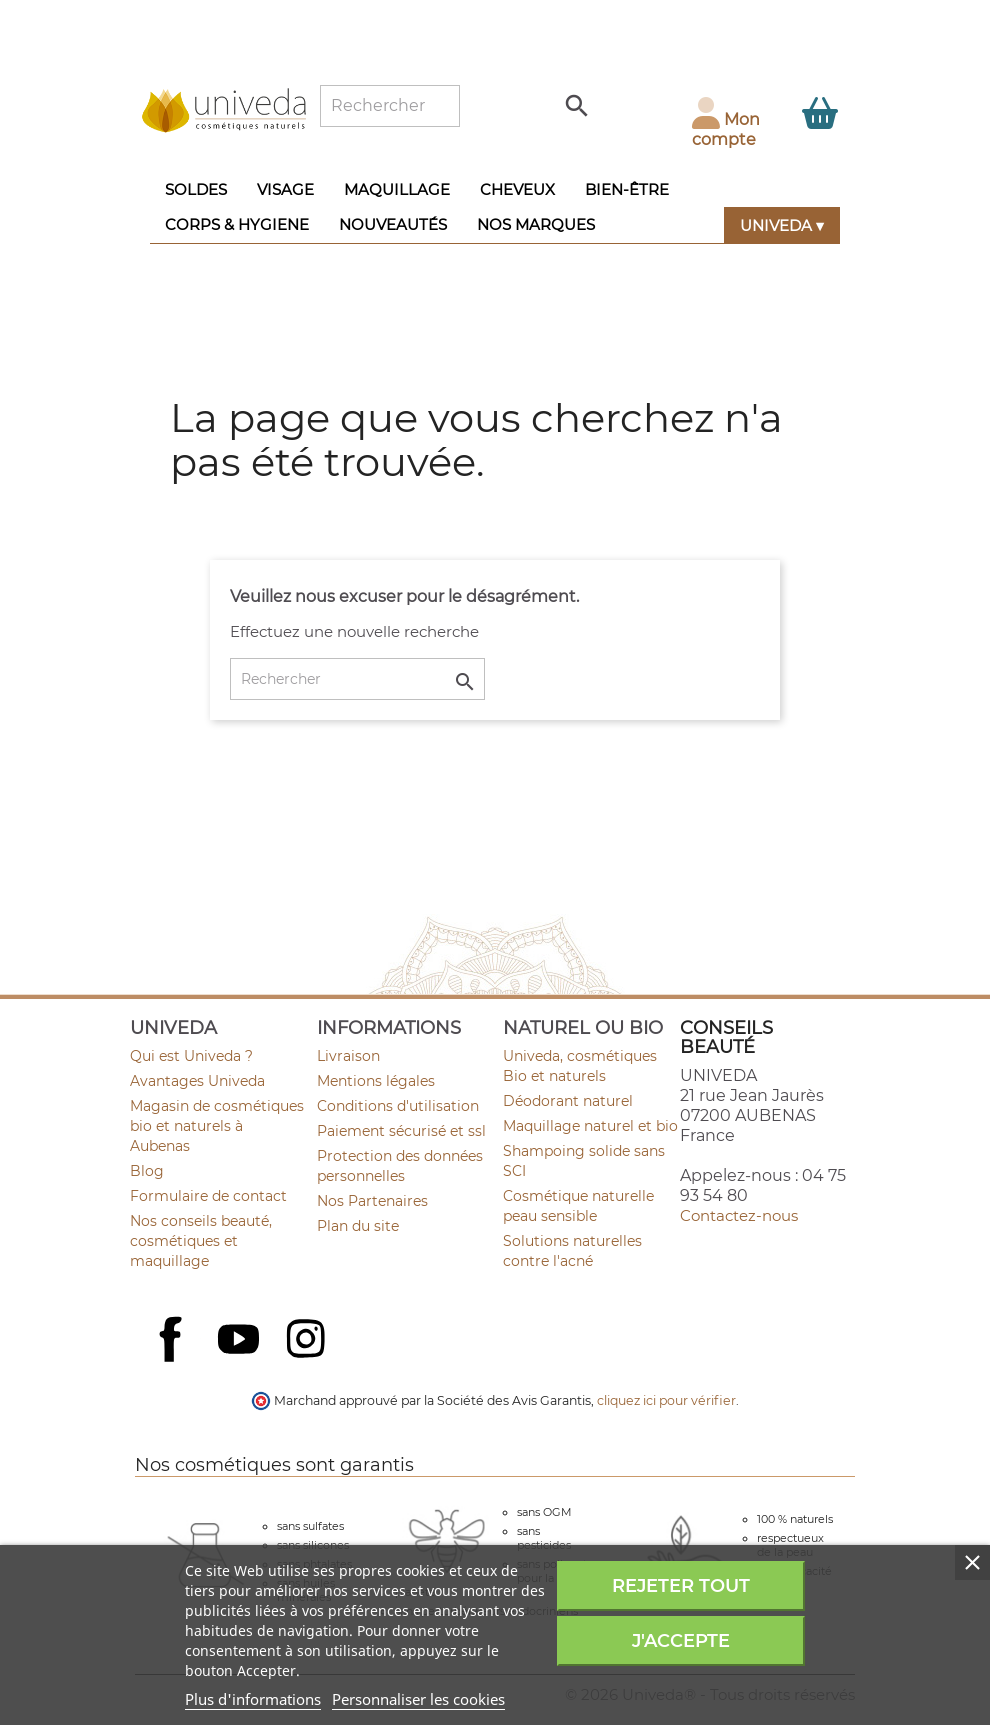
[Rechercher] (390, 106)
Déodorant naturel (568, 1101)
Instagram (308, 1341)
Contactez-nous (739, 1215)
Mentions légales (376, 1081)
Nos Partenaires (372, 1201)
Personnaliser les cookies (418, 1699)
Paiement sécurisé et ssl (401, 1131)
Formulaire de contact (208, 1196)
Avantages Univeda (197, 1081)
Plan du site (358, 1226)
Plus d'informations (253, 1699)
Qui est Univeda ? (191, 1056)
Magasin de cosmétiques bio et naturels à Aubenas (217, 1126)
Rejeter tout (681, 1586)
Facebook (173, 1361)
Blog (147, 1171)
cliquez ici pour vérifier (666, 1400)
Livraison (348, 1056)
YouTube (241, 1341)
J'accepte (681, 1641)
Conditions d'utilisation (398, 1106)
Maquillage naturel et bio (590, 1126)
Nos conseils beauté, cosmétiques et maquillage (201, 1241)
